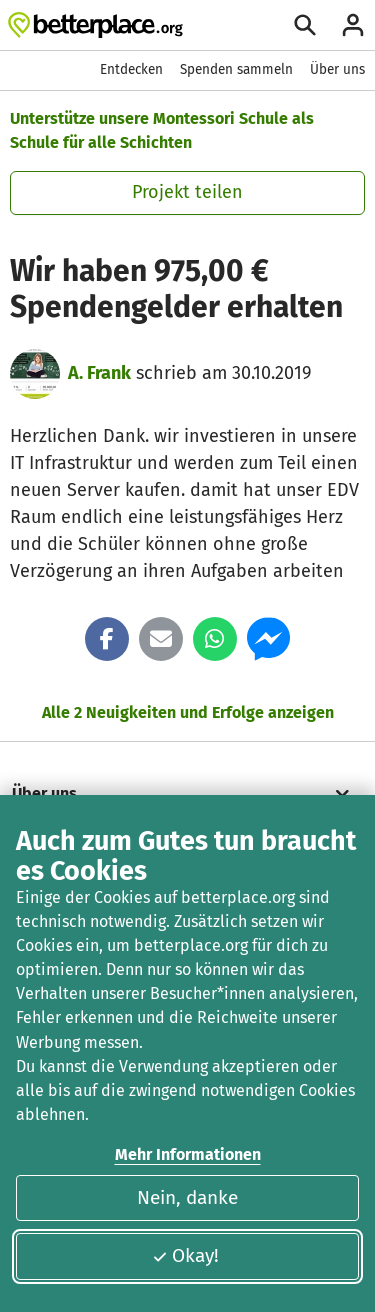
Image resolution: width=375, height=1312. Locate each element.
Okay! (185, 1255)
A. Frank (99, 373)
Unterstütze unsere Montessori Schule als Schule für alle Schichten (162, 130)
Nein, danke (187, 1197)
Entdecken (131, 69)
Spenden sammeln (236, 69)
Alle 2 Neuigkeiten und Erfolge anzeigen (188, 712)
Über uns (337, 69)
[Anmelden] (353, 25)
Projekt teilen (187, 192)
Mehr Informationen (188, 1154)
